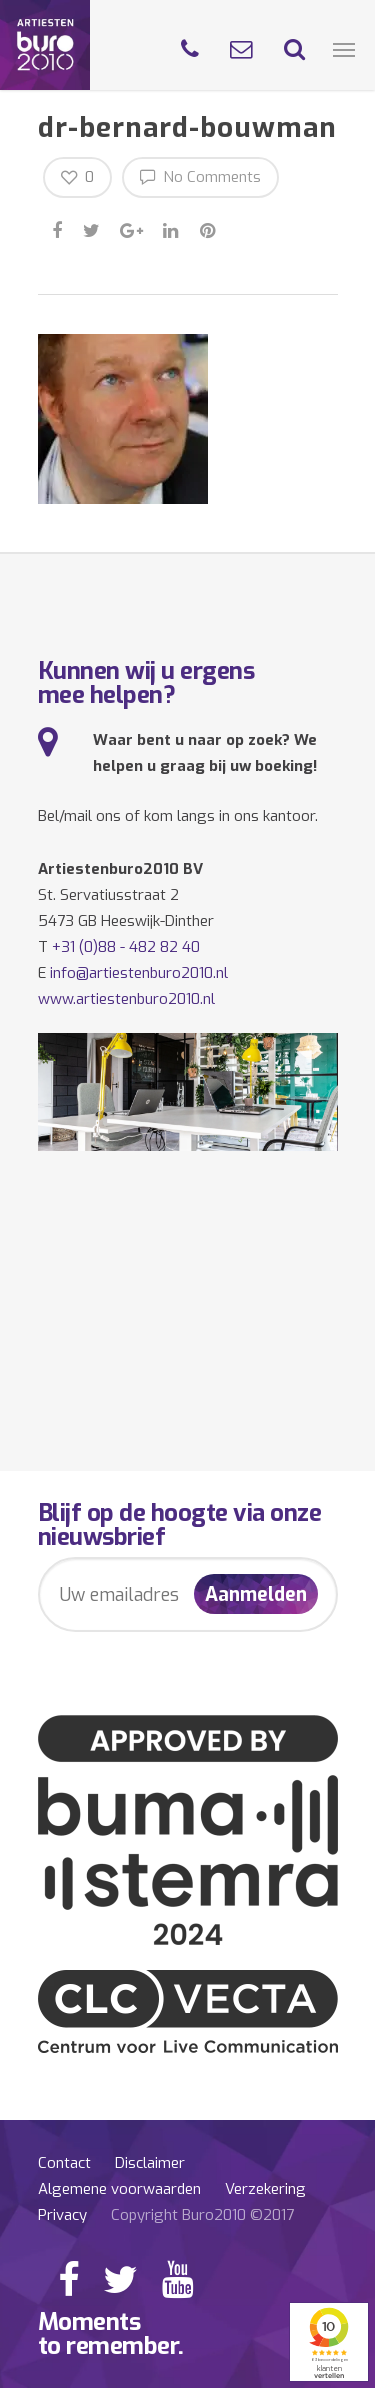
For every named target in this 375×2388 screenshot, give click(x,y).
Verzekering (265, 2189)
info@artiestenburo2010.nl (139, 973)
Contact (64, 2163)
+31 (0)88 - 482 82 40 (126, 947)
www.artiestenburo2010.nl (126, 999)
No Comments (200, 176)
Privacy (62, 2215)
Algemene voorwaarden (119, 2189)
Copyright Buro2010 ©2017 (202, 2215)
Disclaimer (150, 2163)
